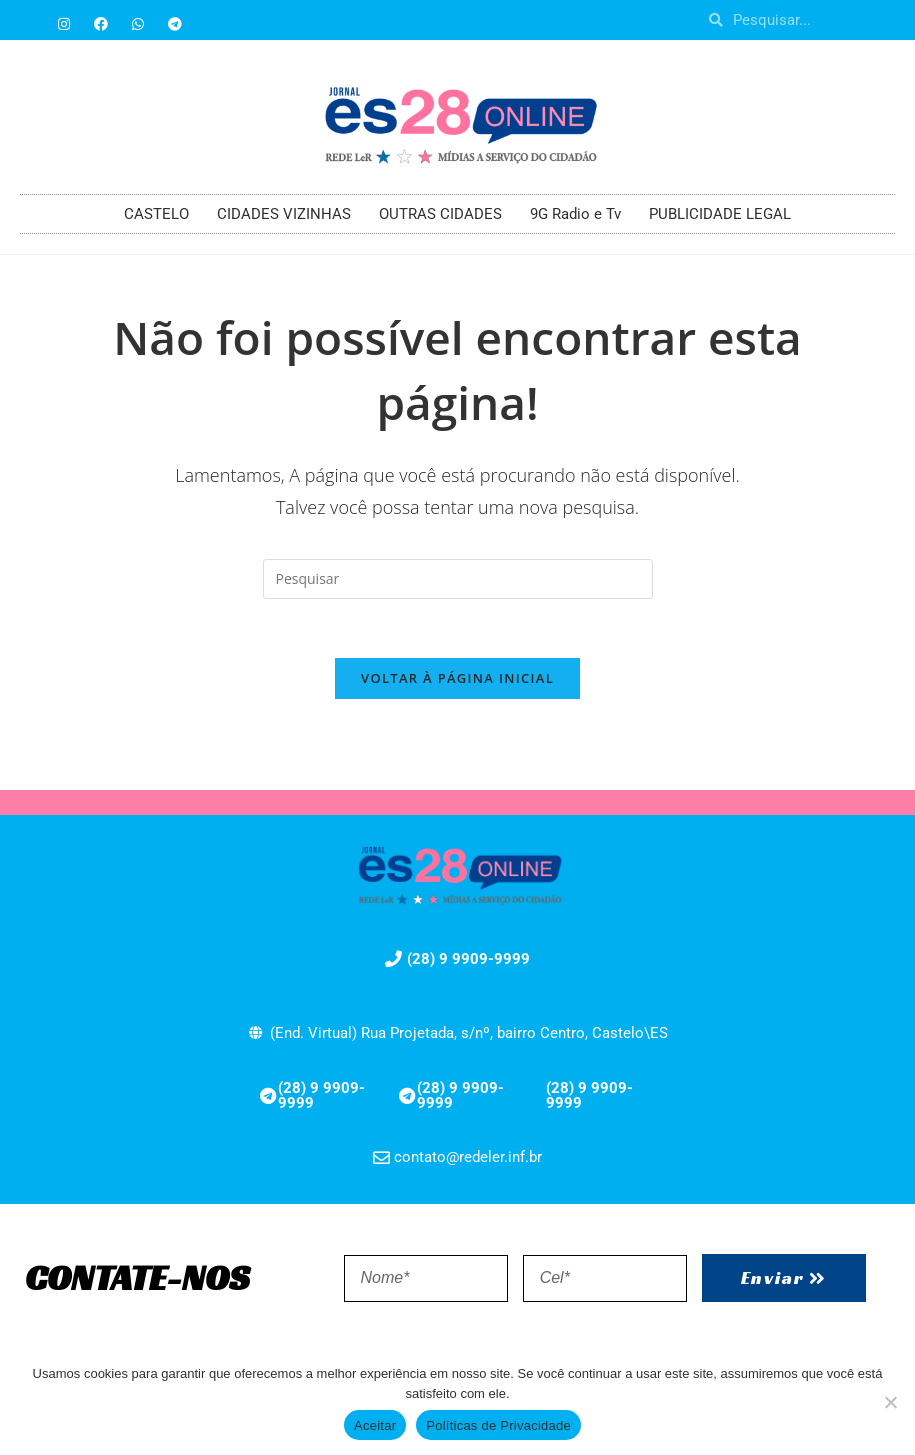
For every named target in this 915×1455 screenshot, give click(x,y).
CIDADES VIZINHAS (284, 214)
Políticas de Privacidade (498, 1425)
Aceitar (375, 1425)
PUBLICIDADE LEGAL (720, 214)
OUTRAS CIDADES (440, 214)
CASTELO (156, 214)
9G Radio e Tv (575, 214)
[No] (890, 1402)
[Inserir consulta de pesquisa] (458, 579)
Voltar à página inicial (457, 680)
